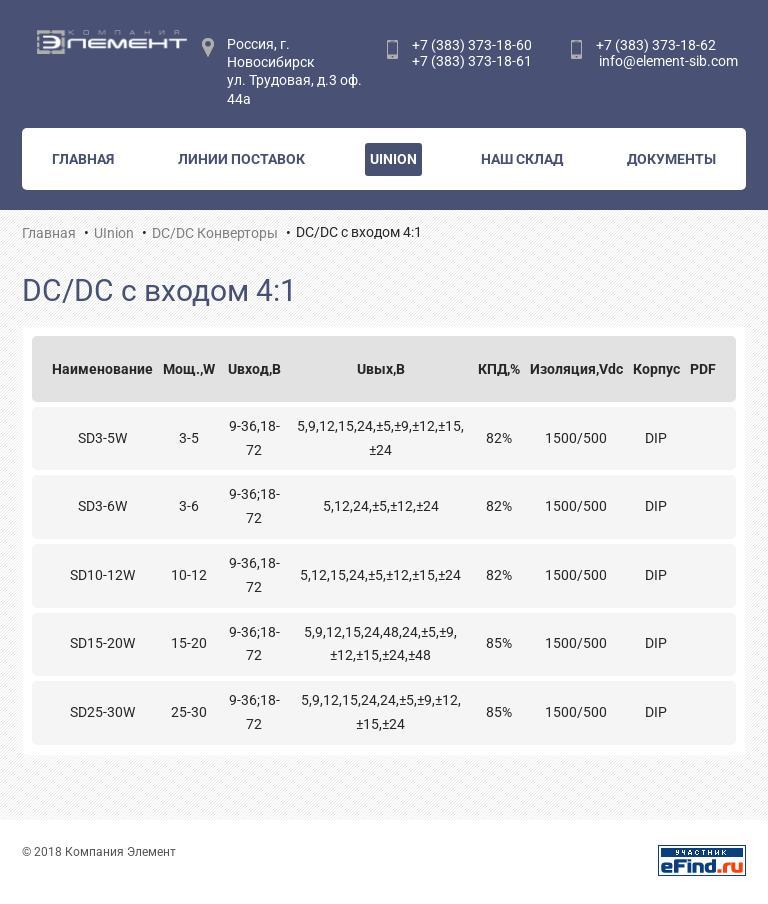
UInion (393, 159)
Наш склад (522, 159)
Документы (671, 159)
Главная (83, 159)
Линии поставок (241, 159)
